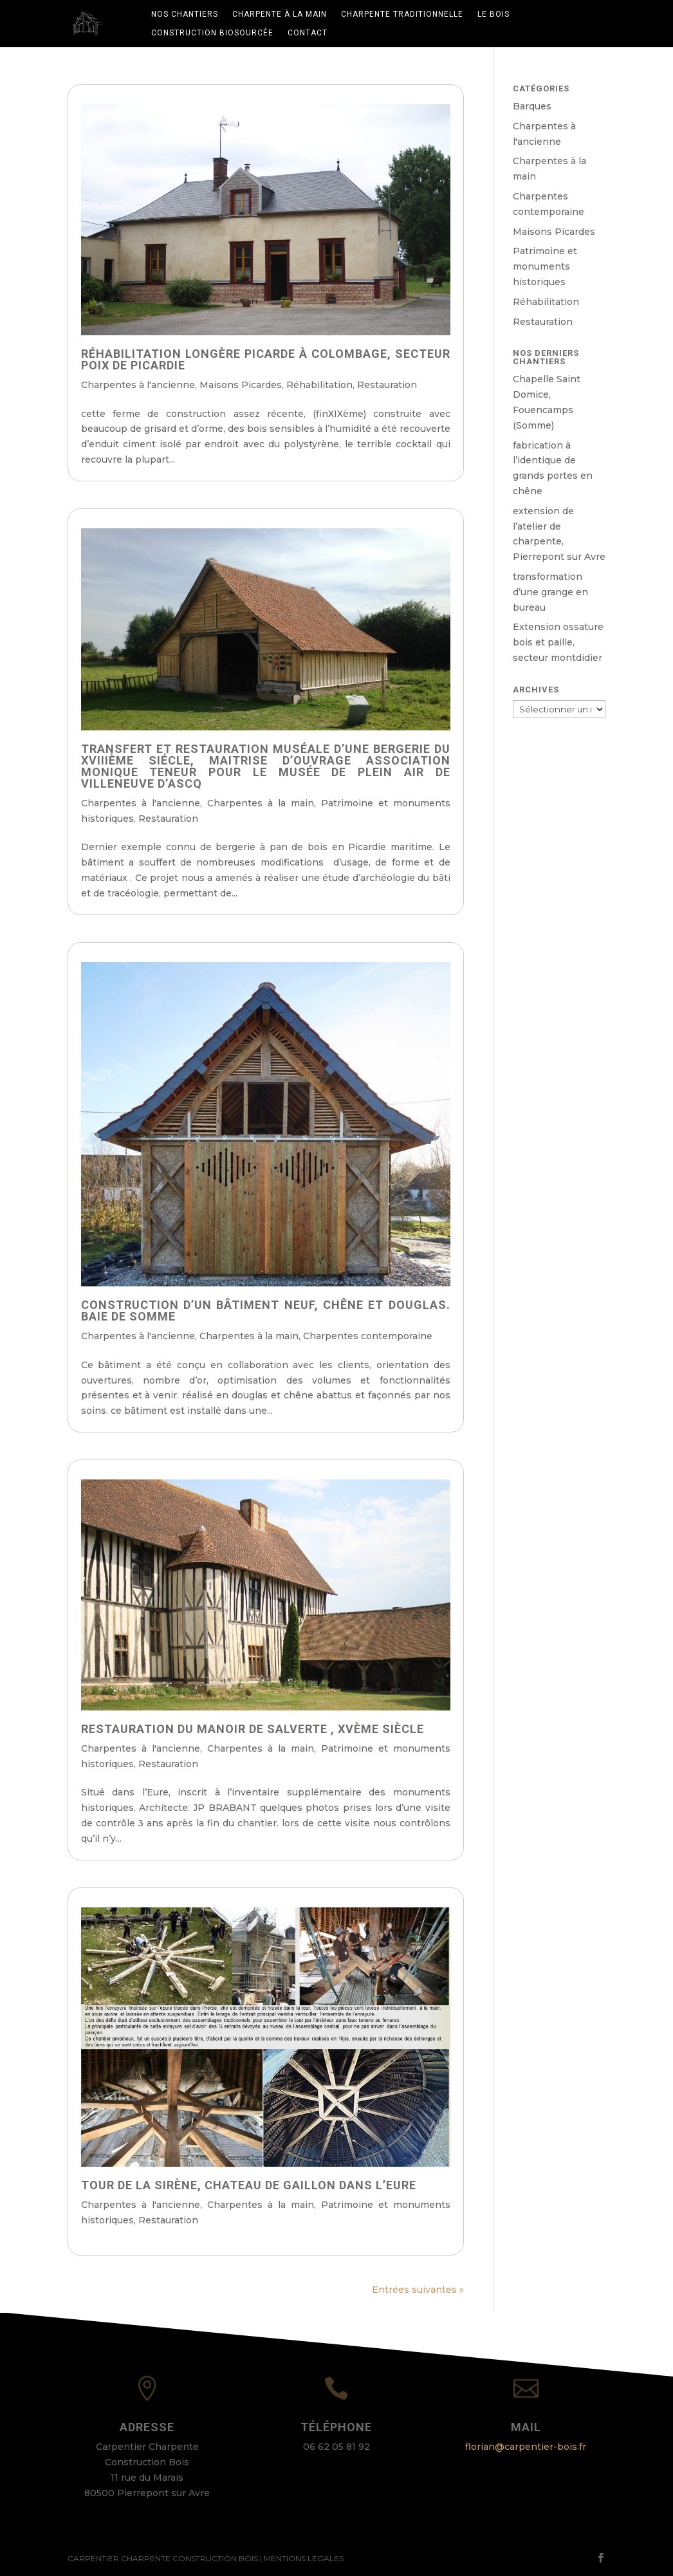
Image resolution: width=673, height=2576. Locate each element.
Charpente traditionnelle (402, 14)
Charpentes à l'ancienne (138, 385)
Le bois (493, 14)
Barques (532, 106)
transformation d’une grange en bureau (550, 592)
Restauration (387, 385)
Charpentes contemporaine (367, 1336)
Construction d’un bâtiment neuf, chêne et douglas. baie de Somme (265, 1310)
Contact (307, 32)
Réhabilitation (319, 385)
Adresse (147, 2427)
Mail (526, 2427)
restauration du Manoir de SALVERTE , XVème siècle (252, 1729)
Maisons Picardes (240, 385)
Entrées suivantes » (418, 2289)
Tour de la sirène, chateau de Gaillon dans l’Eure (248, 2185)
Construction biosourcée (212, 32)
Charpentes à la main (260, 803)
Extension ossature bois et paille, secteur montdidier (558, 642)
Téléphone (336, 2427)
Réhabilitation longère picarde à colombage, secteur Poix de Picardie (265, 359)
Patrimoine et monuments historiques (545, 266)
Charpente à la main (279, 14)
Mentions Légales (304, 2558)
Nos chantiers (184, 14)
